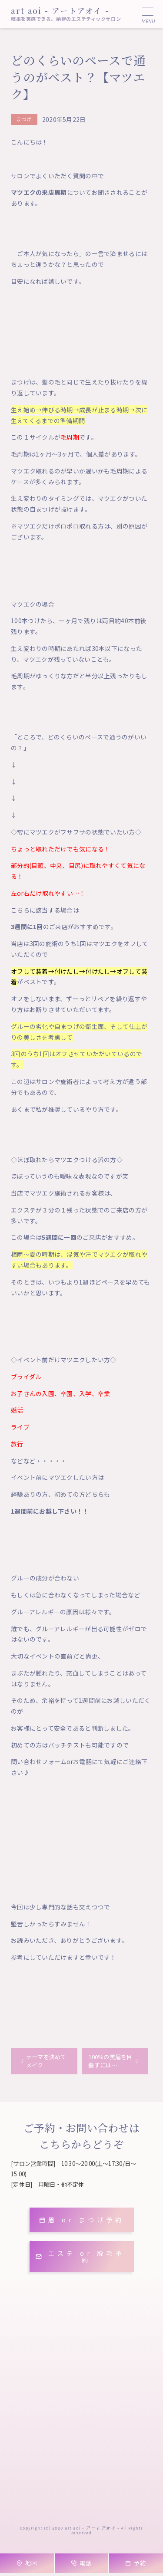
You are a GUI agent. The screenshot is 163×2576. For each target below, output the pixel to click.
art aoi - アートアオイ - (60, 10)
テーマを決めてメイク (48, 2061)
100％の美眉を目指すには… (109, 2061)
